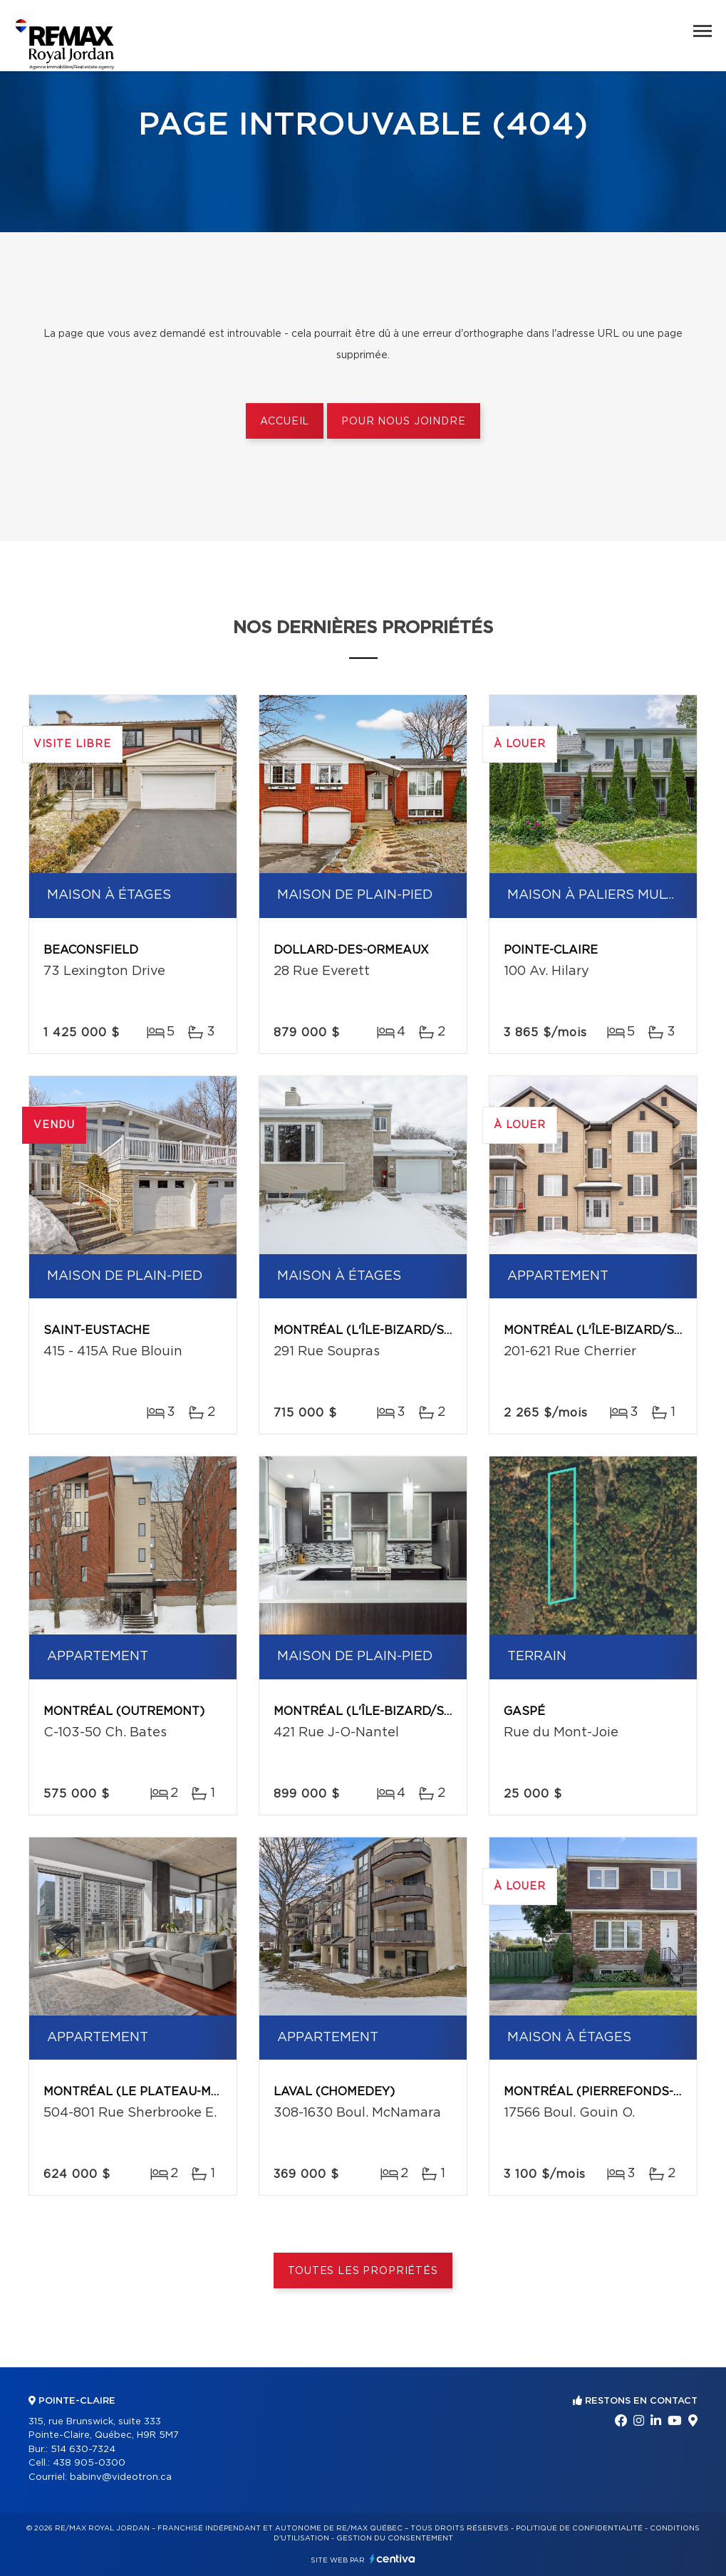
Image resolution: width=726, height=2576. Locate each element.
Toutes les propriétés (363, 2271)
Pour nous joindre (403, 422)
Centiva (392, 2558)
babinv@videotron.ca (121, 2477)
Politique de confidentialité (579, 2528)
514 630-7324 (83, 2449)
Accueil (284, 422)
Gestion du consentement (394, 2538)
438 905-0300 (89, 2463)
